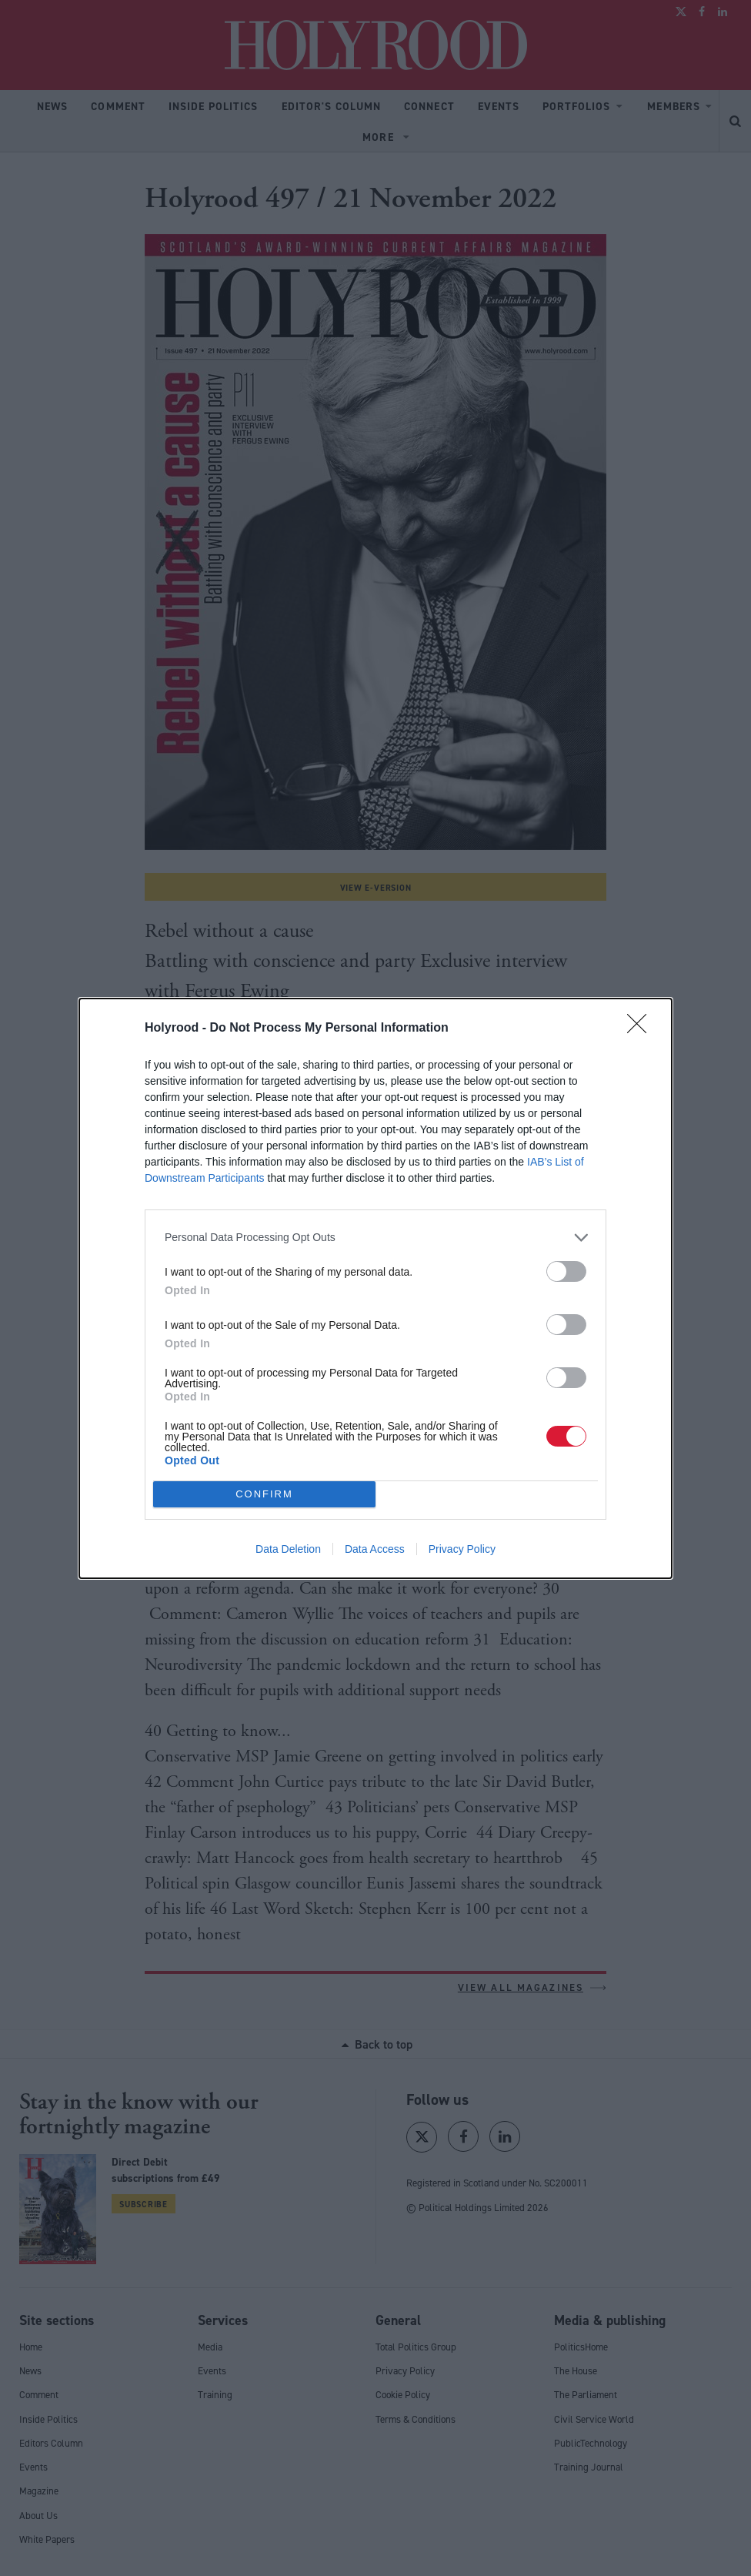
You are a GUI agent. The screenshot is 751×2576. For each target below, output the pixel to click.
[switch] (566, 1271)
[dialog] (375, 1288)
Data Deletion (288, 1549)
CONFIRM (264, 1494)
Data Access (375, 1549)
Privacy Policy (462, 1549)
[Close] (641, 1028)
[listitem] (375, 1237)
